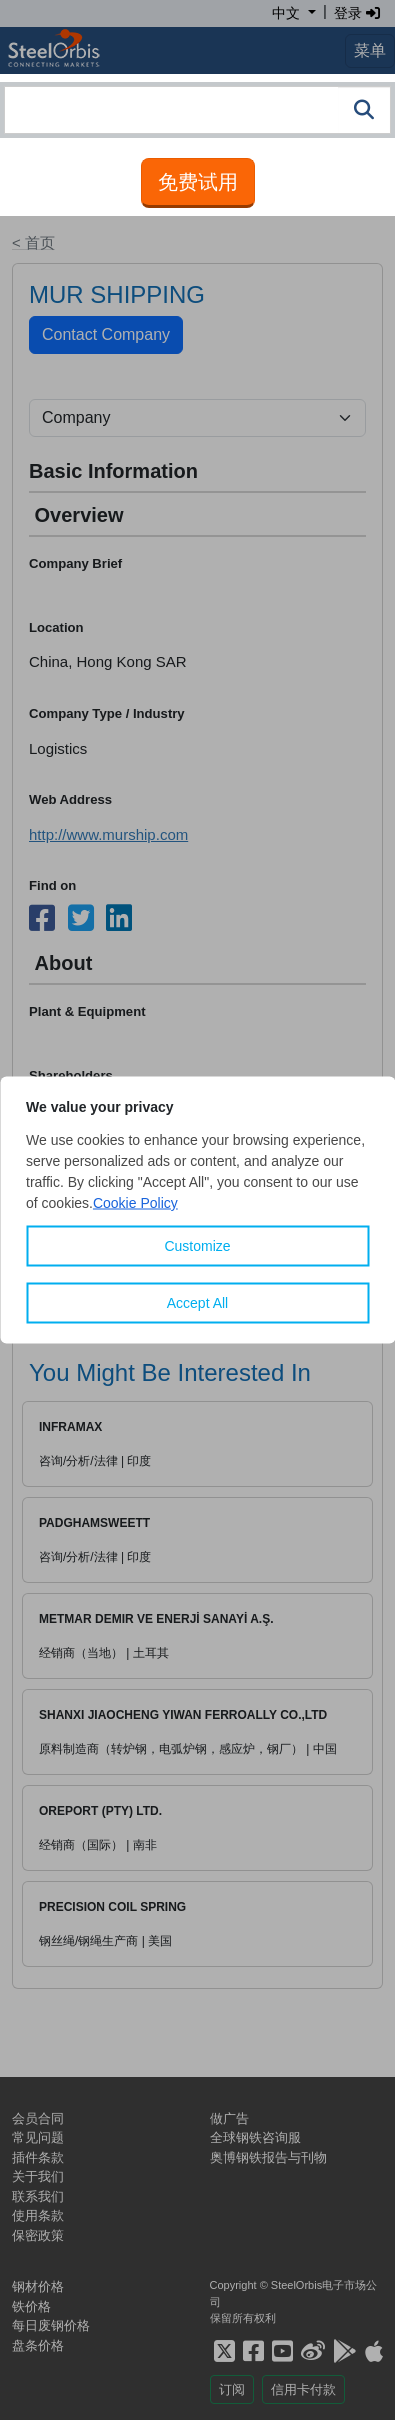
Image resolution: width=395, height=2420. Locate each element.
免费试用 (198, 182)
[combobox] (197, 110)
